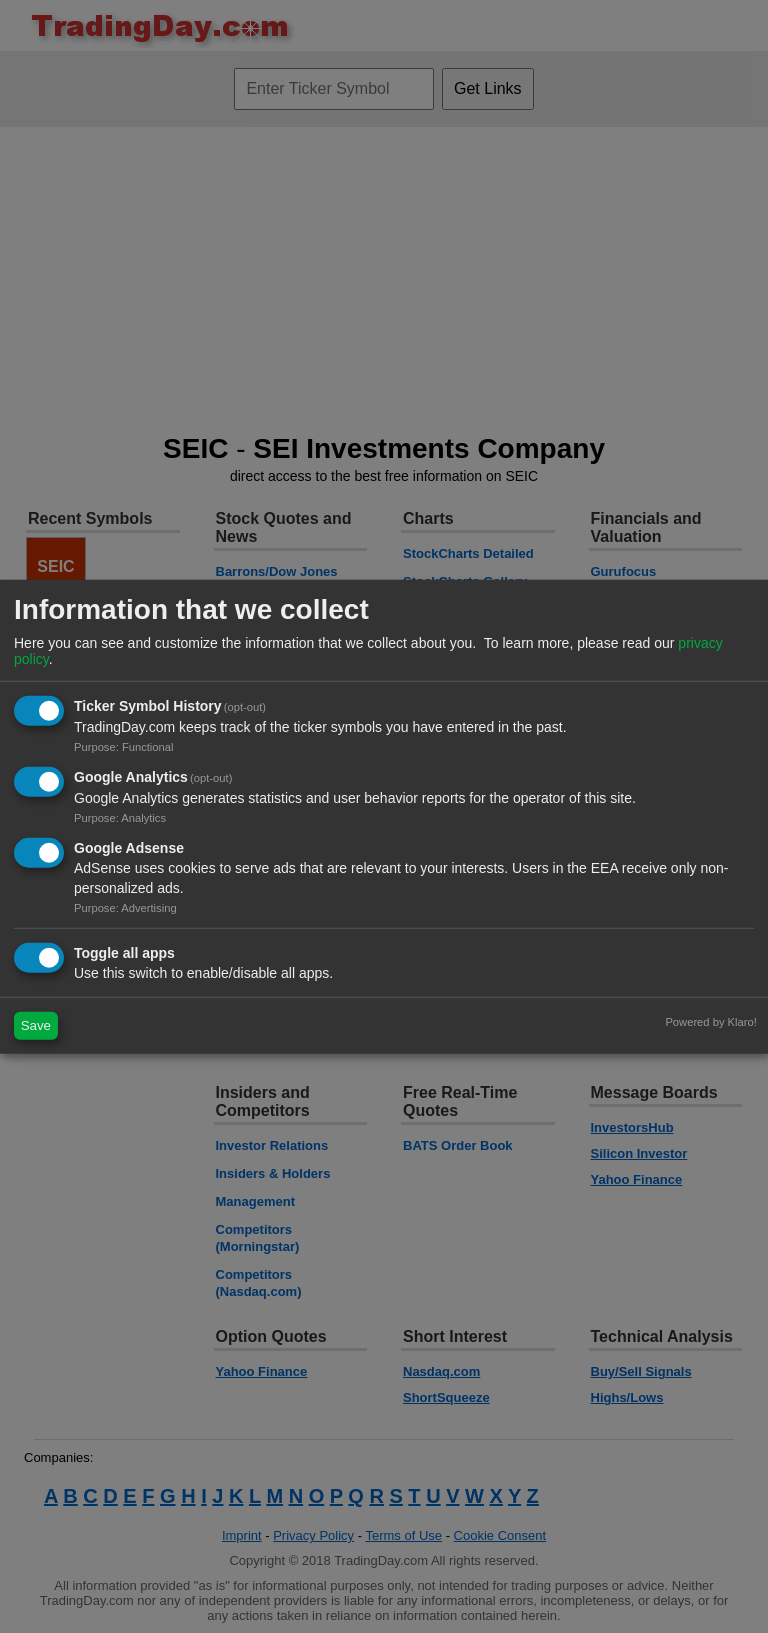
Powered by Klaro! (710, 1021)
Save (36, 1025)
